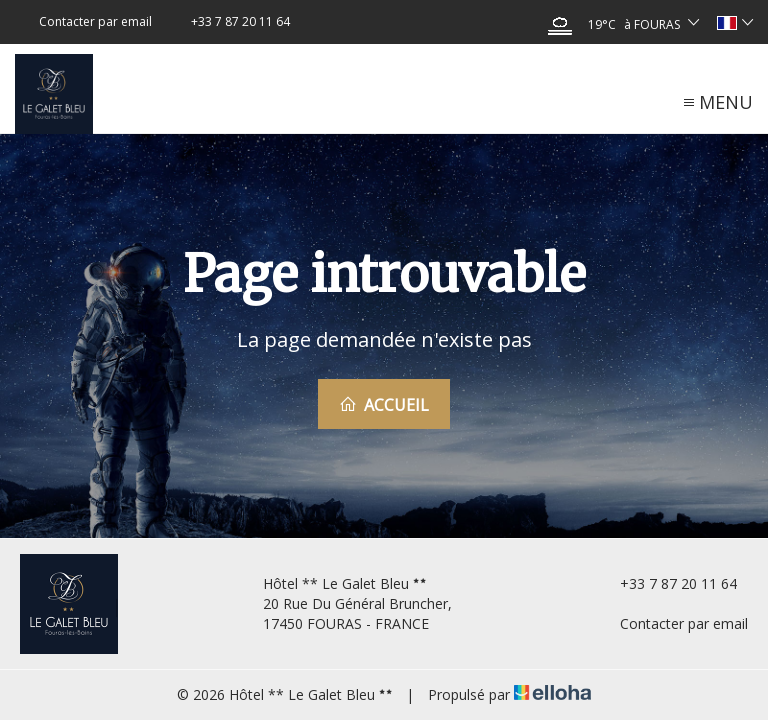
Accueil (384, 405)
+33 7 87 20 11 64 (667, 583)
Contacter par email (672, 623)
